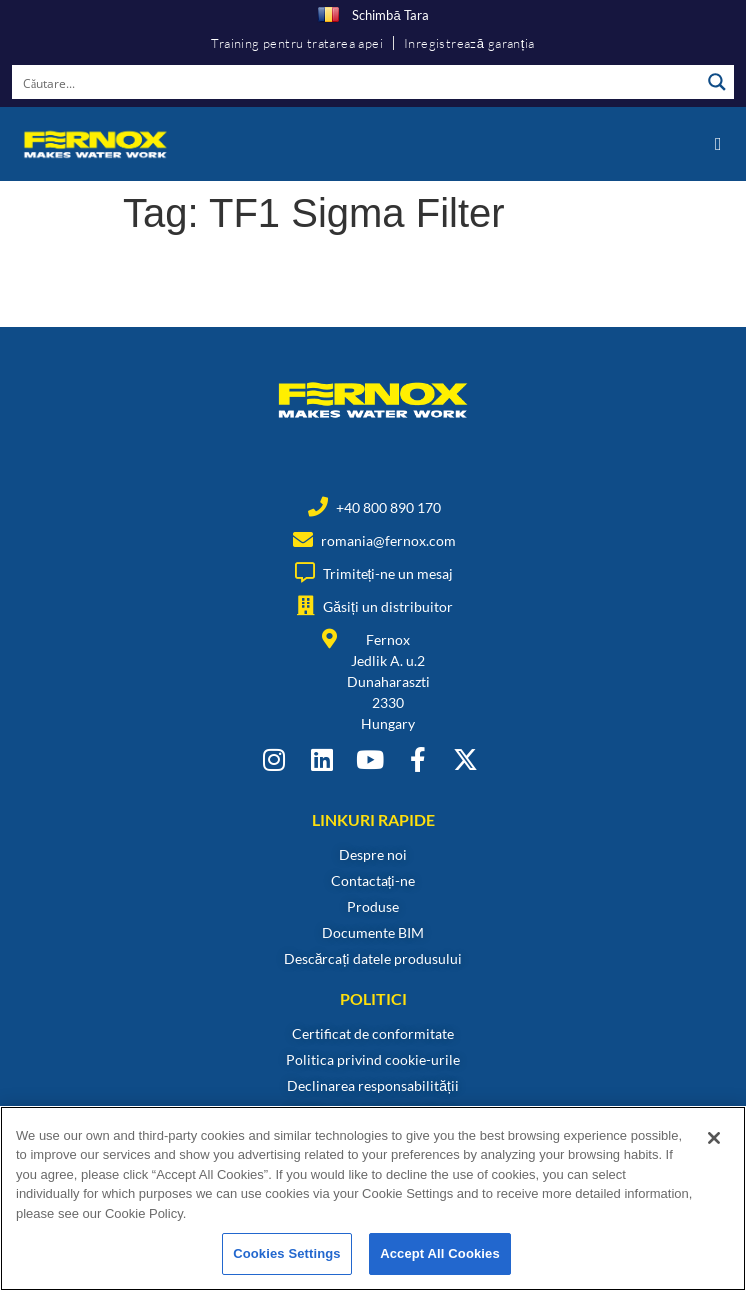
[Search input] (357, 82)
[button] (718, 143)
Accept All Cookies (440, 1253)
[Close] (714, 1138)
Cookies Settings (287, 1253)
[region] (373, 1198)
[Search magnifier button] (717, 82)
